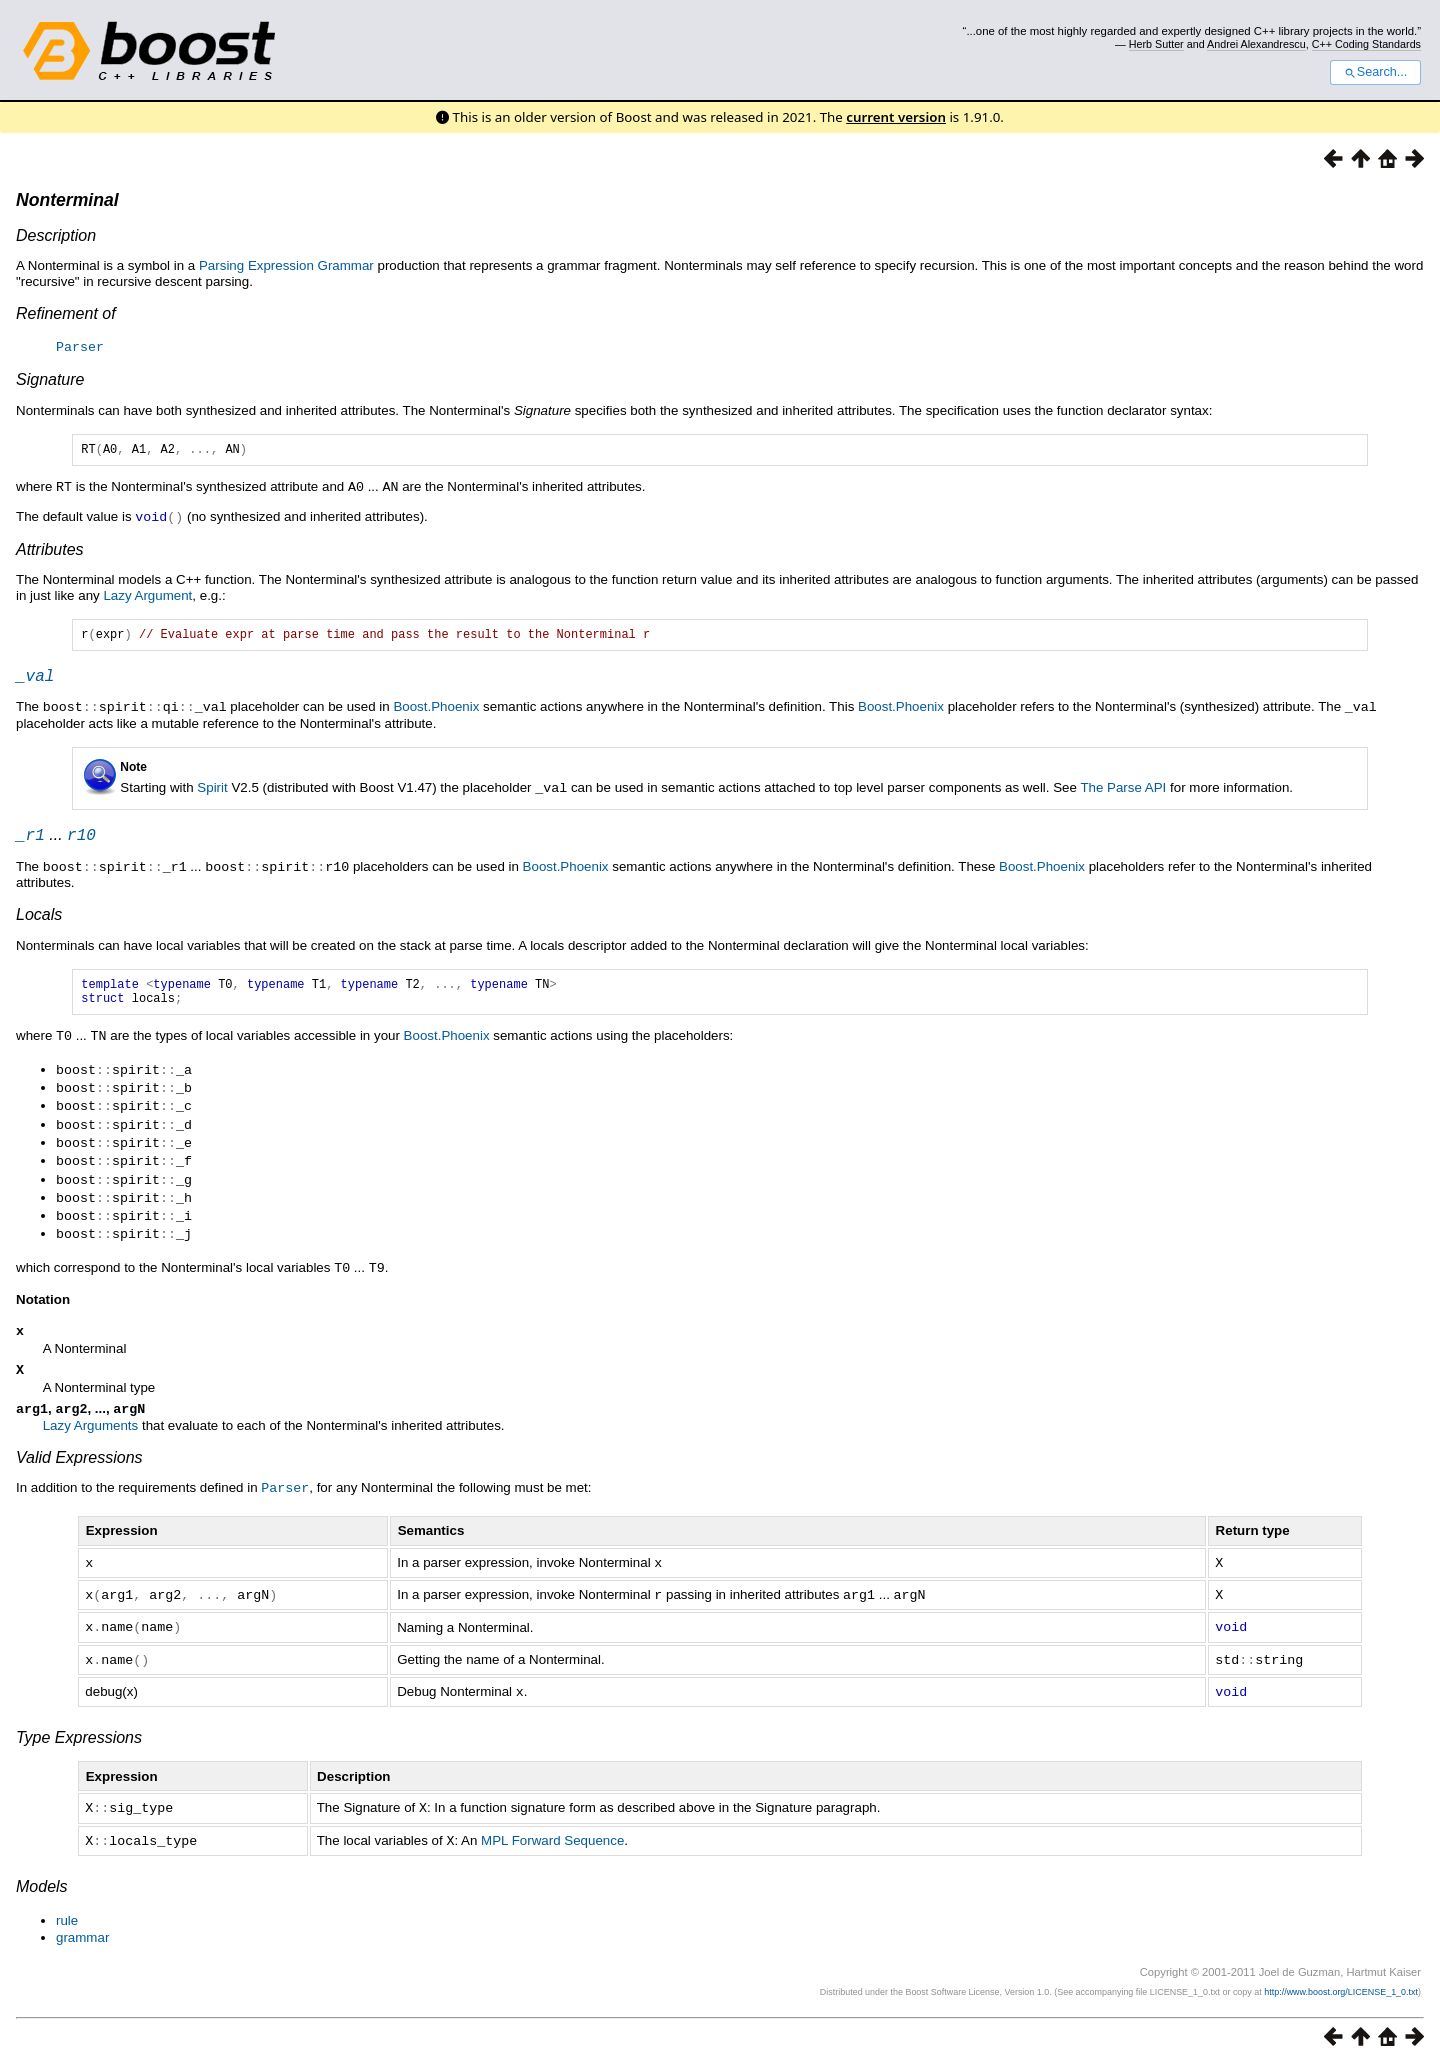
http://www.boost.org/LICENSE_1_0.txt (1341, 1991)
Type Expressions (79, 1738)
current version (896, 117)
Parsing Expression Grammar (286, 265)
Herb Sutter (1156, 44)
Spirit (212, 792)
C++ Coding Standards (1366, 44)
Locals (39, 921)
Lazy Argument (147, 595)
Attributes (50, 549)
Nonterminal (67, 200)
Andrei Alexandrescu (1256, 44)
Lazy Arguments (91, 1432)
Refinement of (66, 313)
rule (67, 1919)
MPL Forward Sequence (552, 1840)
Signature (50, 378)
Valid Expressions (79, 1464)
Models (42, 1885)
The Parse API (1123, 792)
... (56, 842)
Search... (1375, 72)
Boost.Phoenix (436, 712)
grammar (82, 1936)
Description (56, 235)
